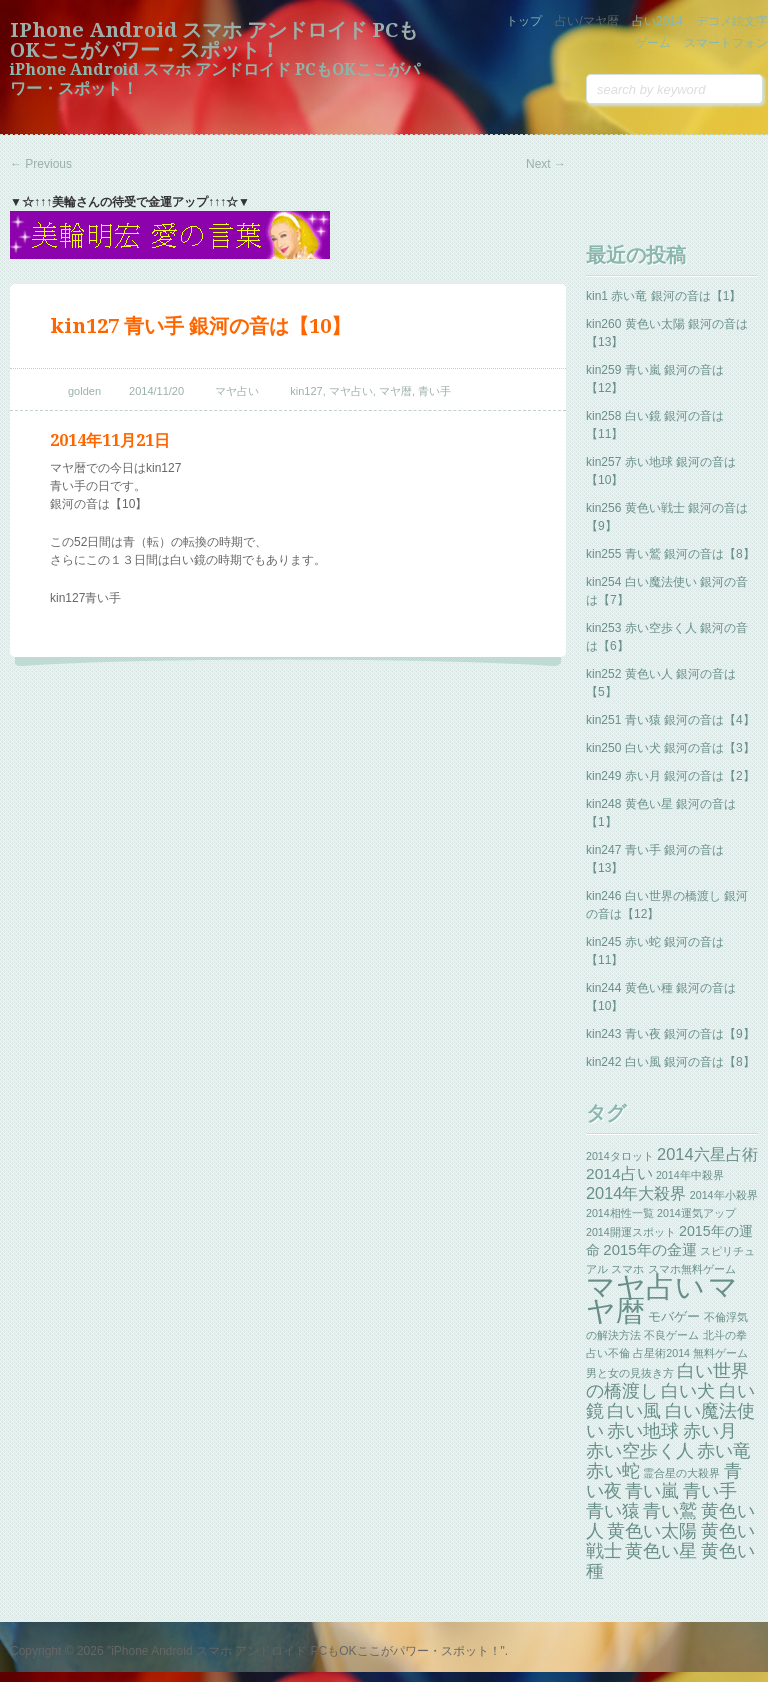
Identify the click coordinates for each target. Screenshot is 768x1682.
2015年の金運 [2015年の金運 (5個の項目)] (649, 1250)
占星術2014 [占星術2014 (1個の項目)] (661, 1353)
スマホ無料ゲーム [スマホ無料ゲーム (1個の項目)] (692, 1269)
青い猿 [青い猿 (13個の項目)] (613, 1511)
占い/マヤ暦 (586, 21)
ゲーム (653, 43)
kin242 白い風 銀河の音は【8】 (670, 1062)
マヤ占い (237, 391)
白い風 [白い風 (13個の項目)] (634, 1411)
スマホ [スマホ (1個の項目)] (627, 1269)
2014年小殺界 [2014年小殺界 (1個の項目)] (724, 1195)
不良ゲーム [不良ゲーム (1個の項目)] (671, 1335)
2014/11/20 (156, 391)
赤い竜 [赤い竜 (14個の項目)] (724, 1450)
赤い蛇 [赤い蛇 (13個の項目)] (613, 1471)
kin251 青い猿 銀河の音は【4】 (670, 720)
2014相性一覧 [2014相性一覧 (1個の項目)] (620, 1213)
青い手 (434, 391)
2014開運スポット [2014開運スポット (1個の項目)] (631, 1232)
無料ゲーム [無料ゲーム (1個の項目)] (720, 1353)
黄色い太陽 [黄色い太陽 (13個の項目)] (652, 1531)
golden (84, 391)
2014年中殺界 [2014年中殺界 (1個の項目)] (690, 1175)
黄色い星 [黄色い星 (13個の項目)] (661, 1551)
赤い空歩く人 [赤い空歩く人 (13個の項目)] (640, 1451)
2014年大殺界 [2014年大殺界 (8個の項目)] (636, 1193)
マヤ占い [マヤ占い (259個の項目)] (645, 1286)
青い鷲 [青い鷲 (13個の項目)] (670, 1511)
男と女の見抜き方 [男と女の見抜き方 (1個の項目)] (630, 1373)
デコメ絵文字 (732, 21)
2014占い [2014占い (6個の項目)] (619, 1173)
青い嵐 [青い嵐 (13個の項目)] (652, 1491)
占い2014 (657, 21)
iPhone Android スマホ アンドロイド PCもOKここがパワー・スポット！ (214, 40)
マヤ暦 (395, 391)
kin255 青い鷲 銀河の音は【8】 (670, 554)
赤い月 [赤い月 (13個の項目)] (710, 1431)
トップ (524, 21)
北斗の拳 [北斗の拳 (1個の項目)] (725, 1335)
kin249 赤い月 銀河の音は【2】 (670, 776)
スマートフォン (726, 43)
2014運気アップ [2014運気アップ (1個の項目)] (696, 1213)
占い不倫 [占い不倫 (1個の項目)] (608, 1353)
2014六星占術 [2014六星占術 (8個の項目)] (707, 1154)
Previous (41, 164)
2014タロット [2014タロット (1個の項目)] (620, 1156)
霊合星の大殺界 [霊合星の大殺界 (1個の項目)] (681, 1473)
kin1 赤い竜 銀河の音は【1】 (663, 296)
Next (546, 164)
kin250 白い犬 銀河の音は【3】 (670, 748)
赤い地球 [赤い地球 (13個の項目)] (643, 1431)
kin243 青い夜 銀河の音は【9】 (670, 1034)
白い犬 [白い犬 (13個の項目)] (688, 1391)
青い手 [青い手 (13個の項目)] (710, 1491)
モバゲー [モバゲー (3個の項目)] (674, 1316)
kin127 (306, 391)
